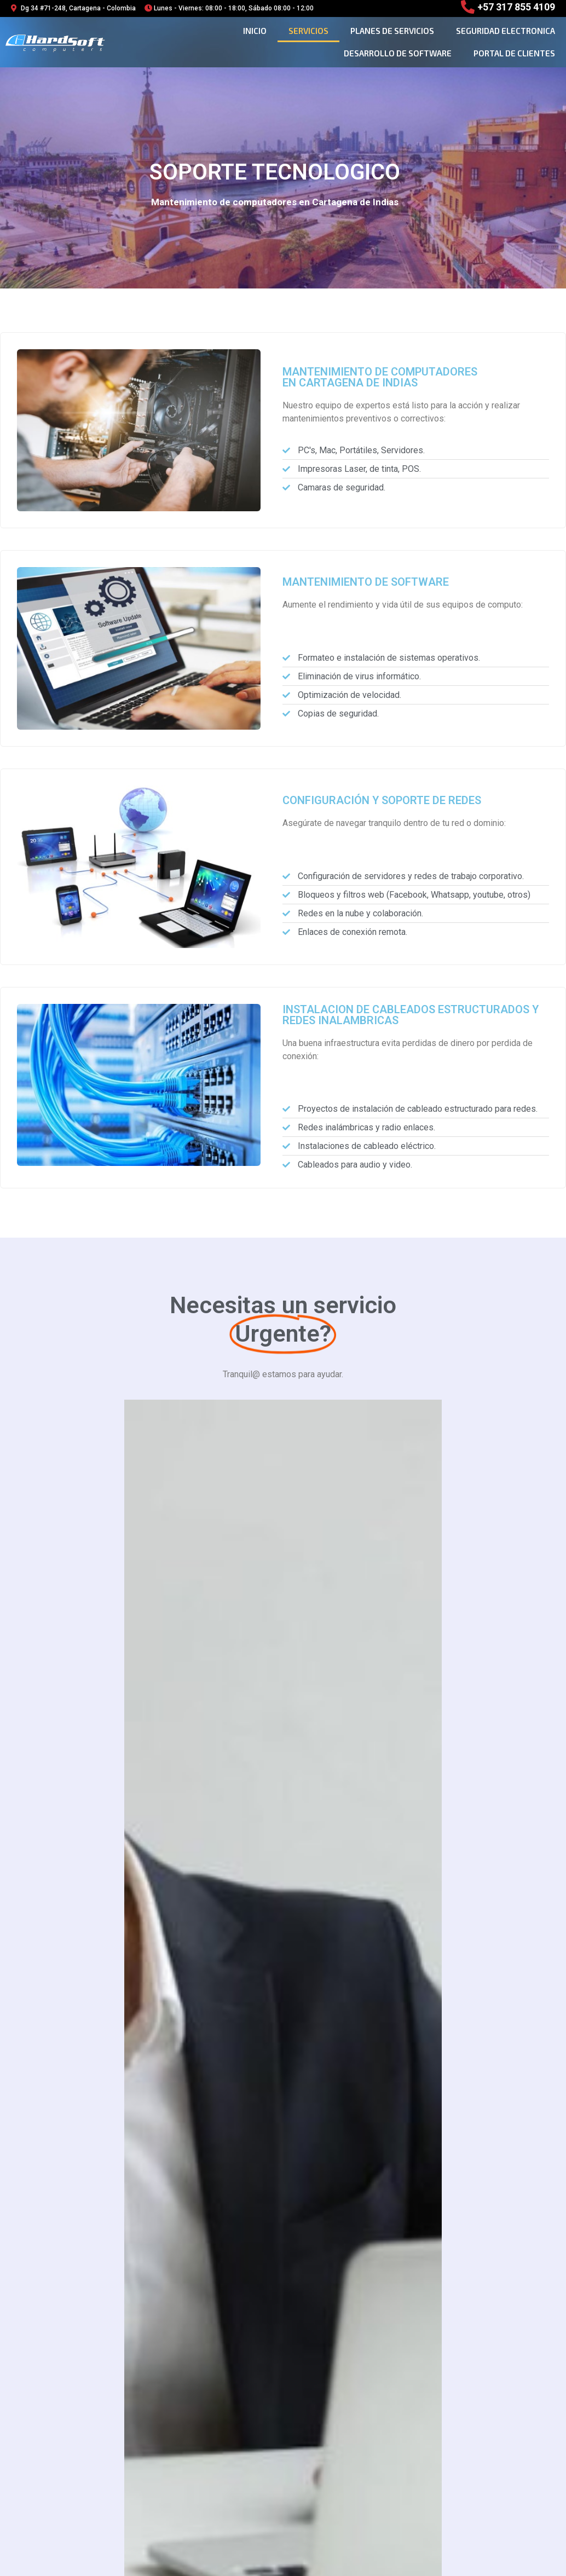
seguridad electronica (505, 31)
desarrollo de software (398, 53)
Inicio (255, 31)
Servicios (308, 31)
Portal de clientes (514, 53)
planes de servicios (392, 31)
